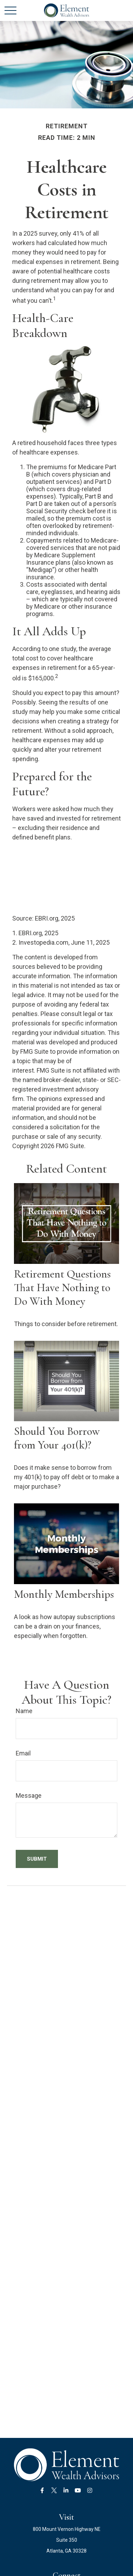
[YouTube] (77, 2490)
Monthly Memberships (64, 1594)
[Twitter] (54, 2490)
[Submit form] (37, 1859)
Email (23, 1753)
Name (24, 1711)
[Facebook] (42, 2490)
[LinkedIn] (66, 2490)
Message (29, 1795)
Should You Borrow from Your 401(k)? (57, 1438)
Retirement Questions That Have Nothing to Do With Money (62, 1287)
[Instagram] (89, 2490)
